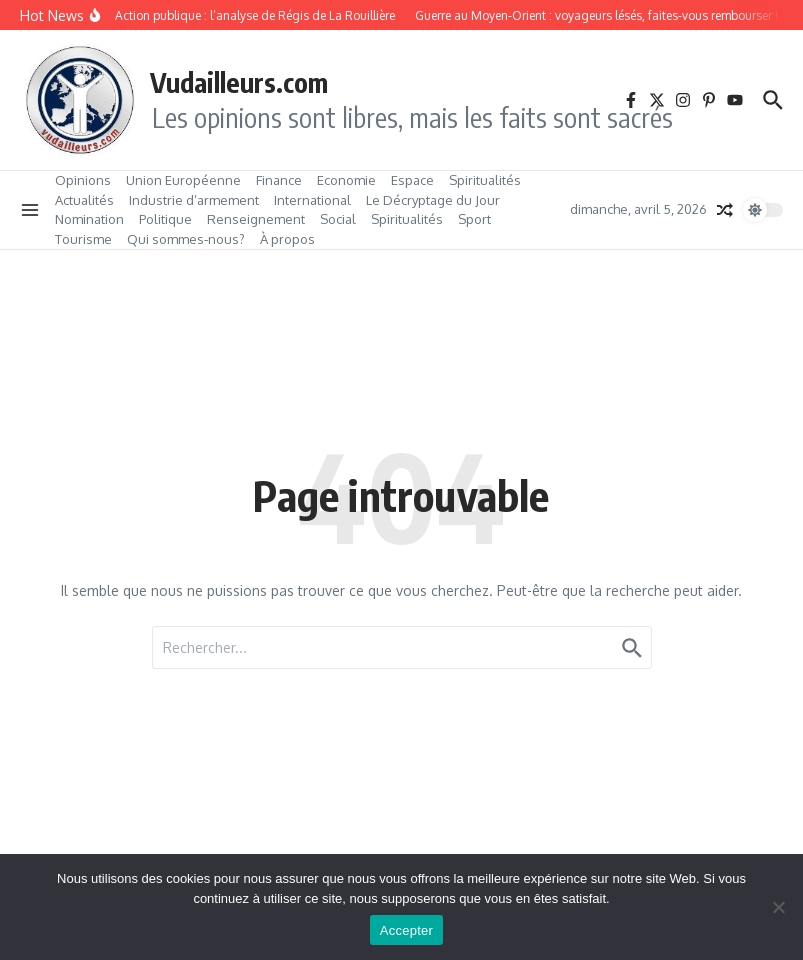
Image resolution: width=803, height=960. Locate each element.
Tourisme (83, 239)
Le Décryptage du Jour (433, 200)
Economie (346, 180)
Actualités (84, 200)
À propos (287, 239)
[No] (778, 907)
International (312, 200)
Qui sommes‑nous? (186, 239)
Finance (279, 180)
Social (338, 219)
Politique (165, 219)
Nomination (89, 219)
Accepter (406, 930)
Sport (474, 219)
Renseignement (256, 219)
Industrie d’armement (194, 200)
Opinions (83, 180)
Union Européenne (183, 180)
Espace (412, 180)
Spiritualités (485, 180)
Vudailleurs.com (239, 82)
